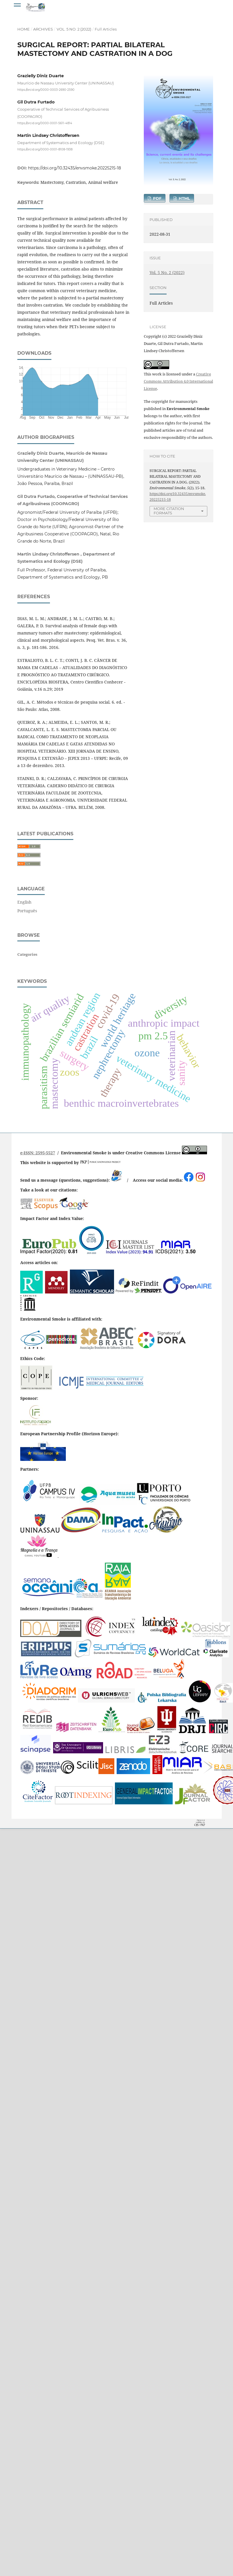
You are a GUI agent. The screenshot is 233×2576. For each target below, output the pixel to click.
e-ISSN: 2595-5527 (37, 1152)
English (24, 902)
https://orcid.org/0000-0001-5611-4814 (44, 123)
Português (27, 910)
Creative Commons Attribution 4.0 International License (178, 381)
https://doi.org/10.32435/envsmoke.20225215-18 (74, 168)
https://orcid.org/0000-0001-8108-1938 (44, 149)
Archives (43, 29)
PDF (156, 198)
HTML (184, 198)
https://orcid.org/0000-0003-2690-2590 (45, 90)
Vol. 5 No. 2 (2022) (74, 29)
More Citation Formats (169, 510)
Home (23, 29)
